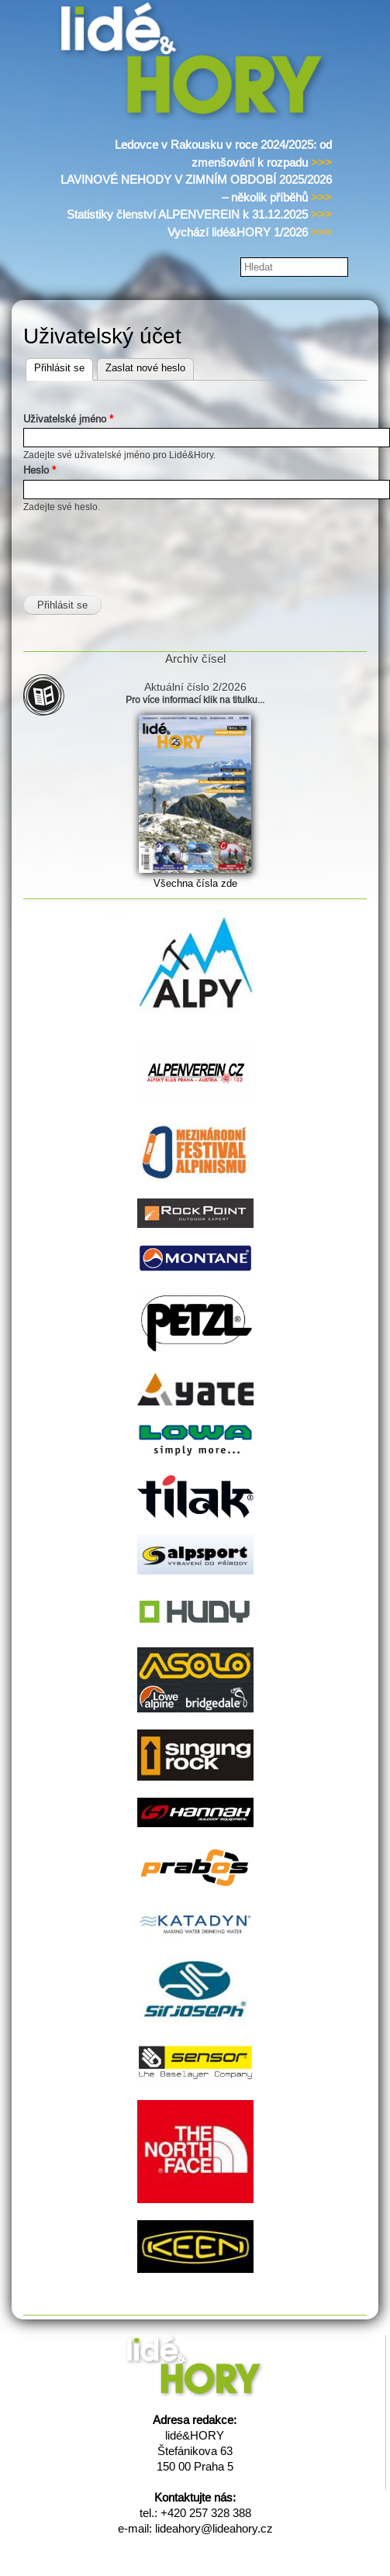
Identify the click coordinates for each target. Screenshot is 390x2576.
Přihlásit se (63, 366)
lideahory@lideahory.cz (214, 2528)
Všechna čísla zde (195, 883)
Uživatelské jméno (68, 419)
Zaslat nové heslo (145, 368)
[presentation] (141, 545)
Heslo (39, 470)
